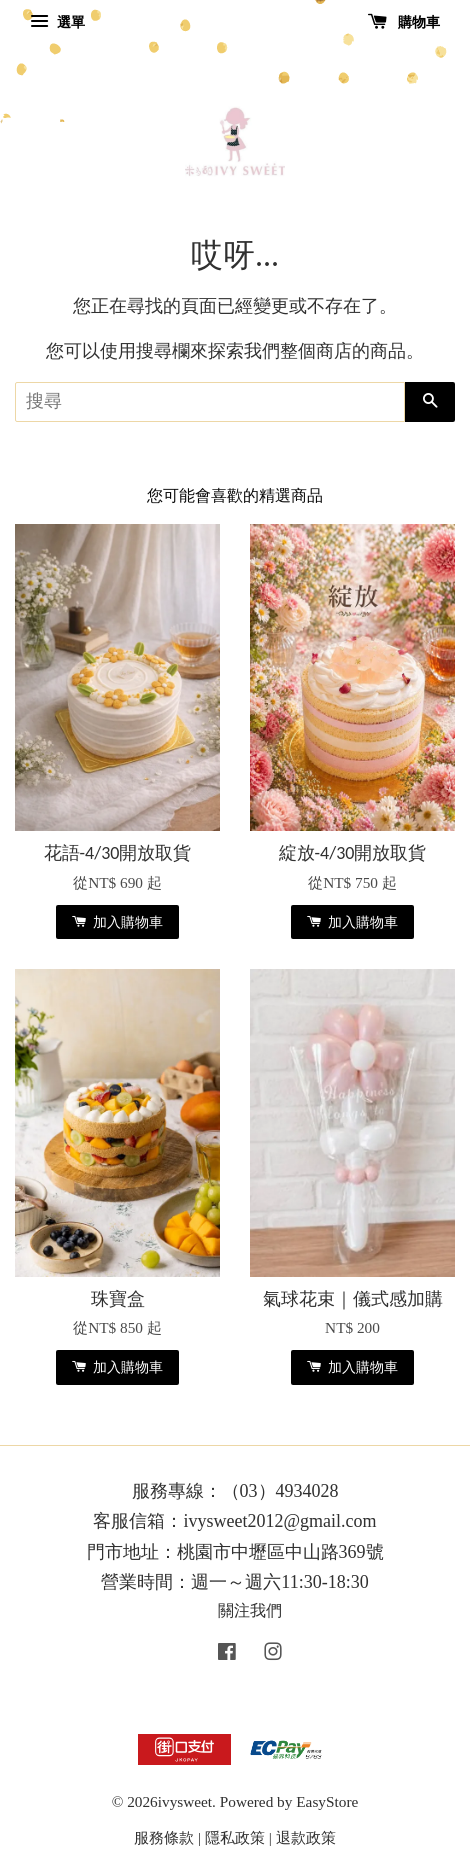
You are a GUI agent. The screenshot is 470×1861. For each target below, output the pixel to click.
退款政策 (306, 1837)
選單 (57, 22)
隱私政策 (235, 1837)
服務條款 (164, 1837)
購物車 (404, 22)
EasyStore (327, 1801)
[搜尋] (210, 402)
